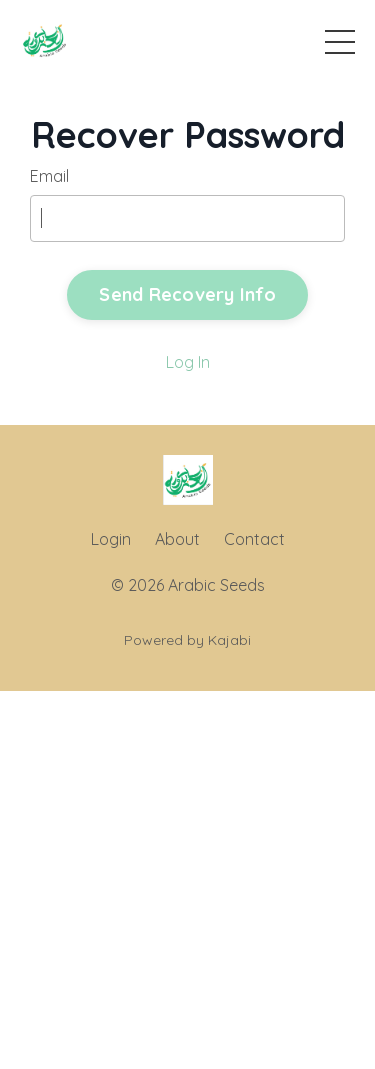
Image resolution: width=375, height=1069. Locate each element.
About (177, 539)
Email (49, 176)
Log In (188, 362)
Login (111, 539)
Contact (254, 539)
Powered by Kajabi (187, 640)
